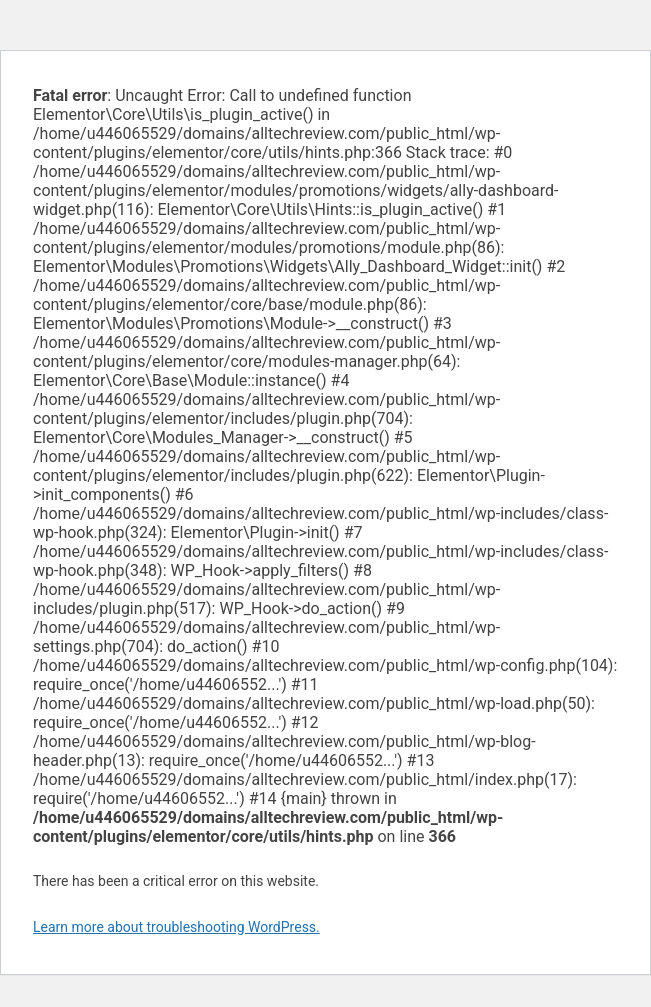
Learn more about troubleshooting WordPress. (176, 927)
